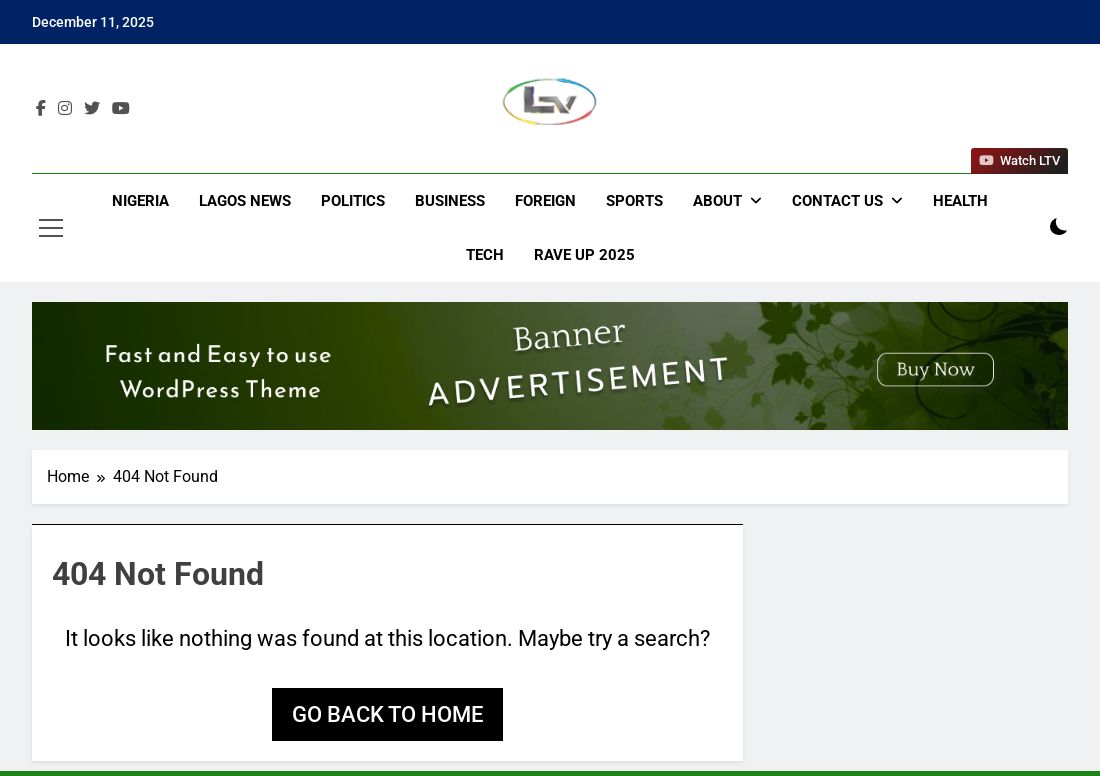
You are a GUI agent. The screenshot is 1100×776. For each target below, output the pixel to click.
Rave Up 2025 (584, 255)
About (717, 201)
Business (450, 201)
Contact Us (837, 201)
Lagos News (245, 201)
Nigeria (140, 201)
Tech (485, 255)
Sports (634, 201)
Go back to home (387, 714)
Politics (353, 201)
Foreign (545, 201)
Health (960, 201)
